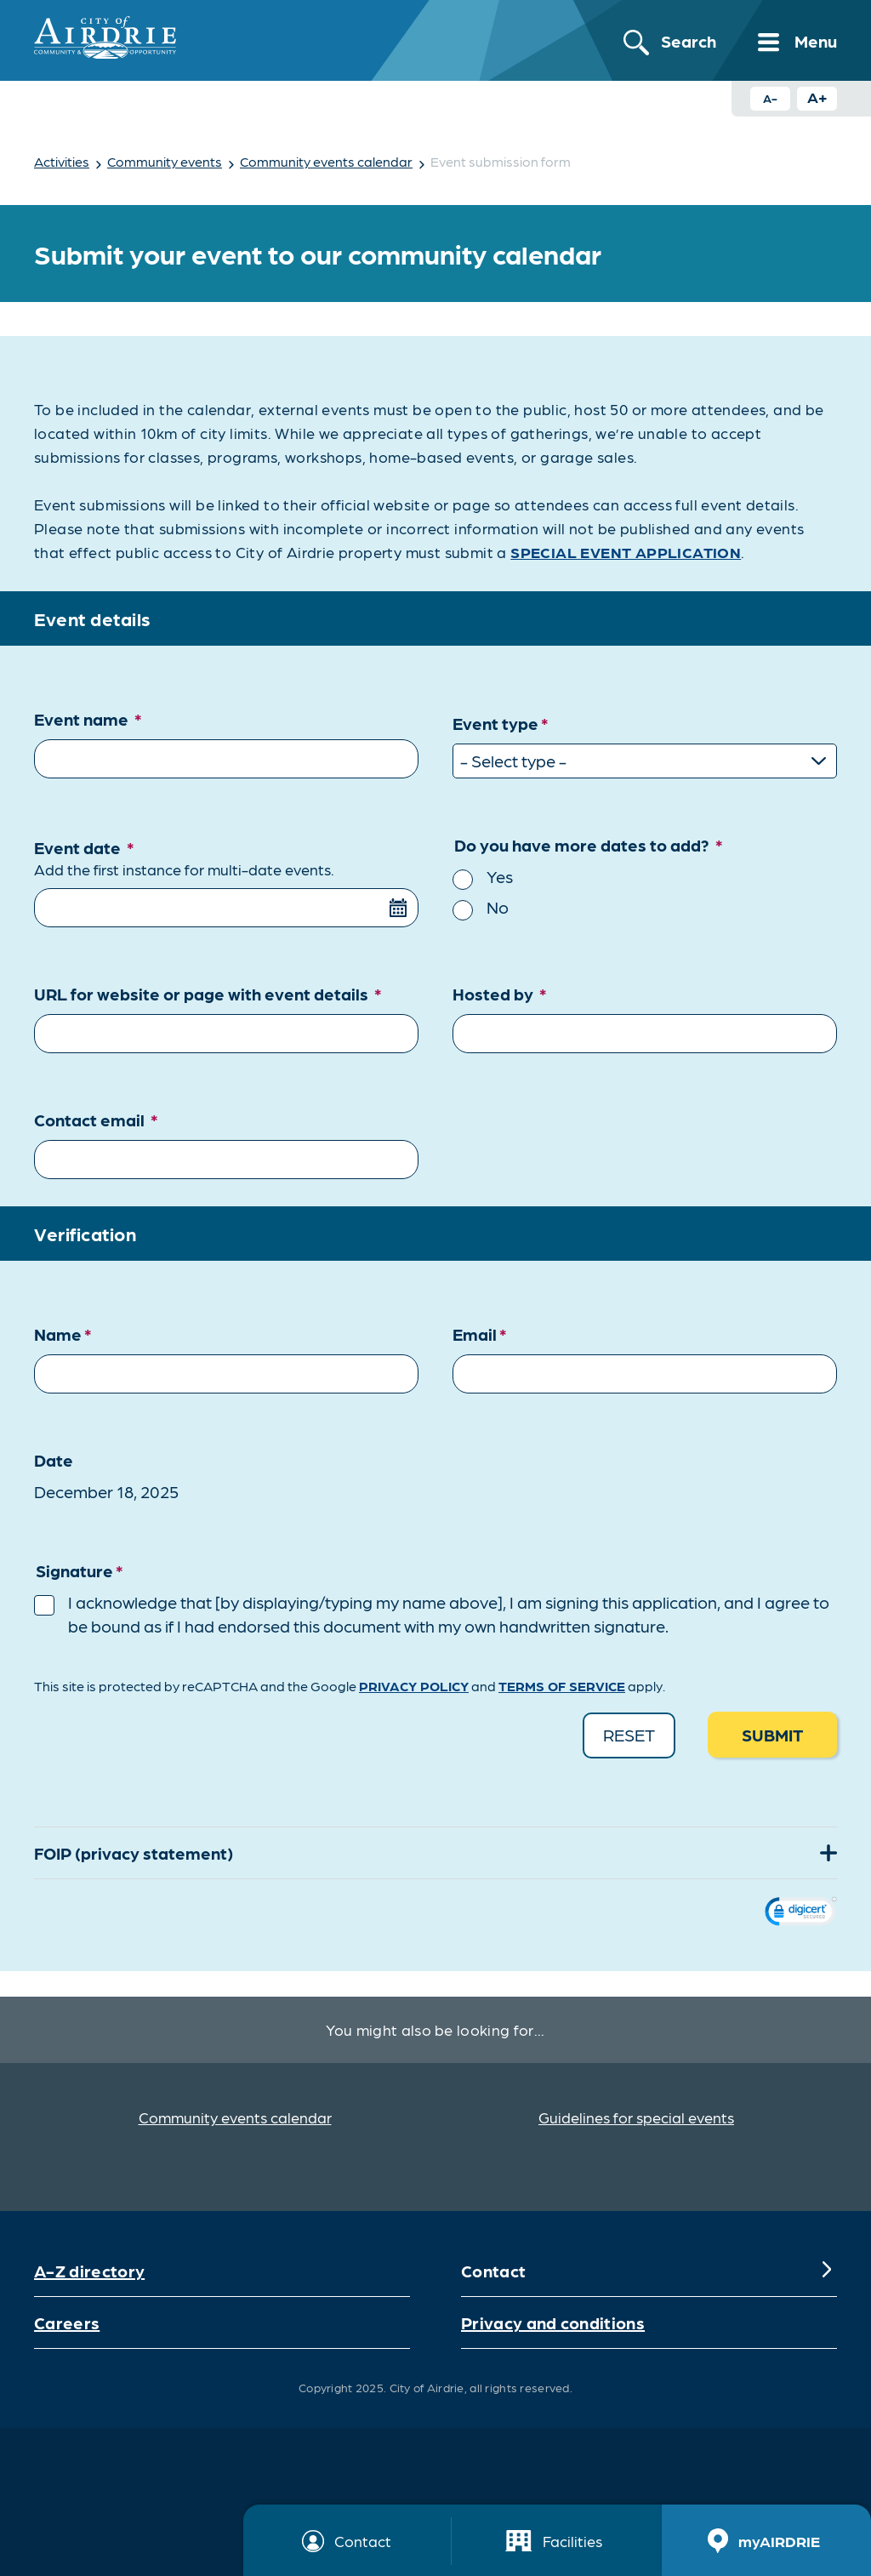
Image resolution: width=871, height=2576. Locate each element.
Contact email (96, 1119)
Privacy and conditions (553, 2322)
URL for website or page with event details (208, 993)
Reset (629, 1734)
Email (480, 1334)
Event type (501, 725)
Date (53, 1460)
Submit (772, 1734)
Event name (88, 719)
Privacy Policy (414, 1686)
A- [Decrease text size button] (770, 98)
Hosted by (500, 993)
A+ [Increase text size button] (817, 96)
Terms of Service (561, 1686)
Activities (61, 161)
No (498, 907)
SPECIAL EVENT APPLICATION (625, 552)
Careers (67, 2322)
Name (63, 1334)
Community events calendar (326, 161)
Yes (500, 876)
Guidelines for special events (636, 2117)
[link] (801, 1913)
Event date (226, 858)
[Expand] (827, 1853)
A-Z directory (89, 2270)
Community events (164, 161)
